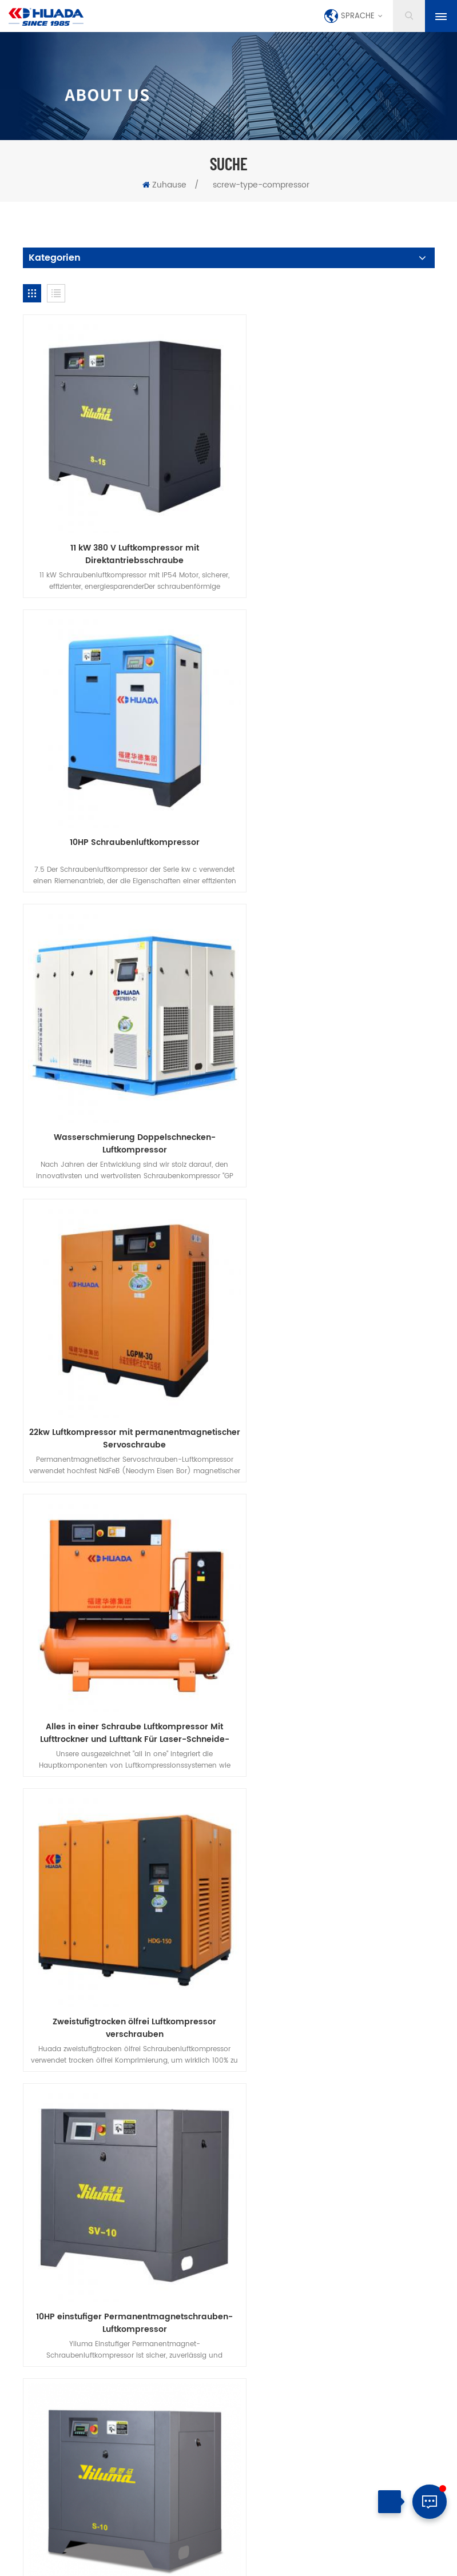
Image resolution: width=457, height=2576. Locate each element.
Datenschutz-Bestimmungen (270, 2060)
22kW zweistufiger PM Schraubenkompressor (334, 1608)
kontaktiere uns (257, 2045)
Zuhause (164, 185)
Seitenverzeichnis (219, 2562)
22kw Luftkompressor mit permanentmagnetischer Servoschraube (334, 801)
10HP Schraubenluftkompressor (334, 524)
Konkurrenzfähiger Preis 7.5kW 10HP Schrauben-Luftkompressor (334, 1343)
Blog (397, 2045)
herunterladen (163, 2060)
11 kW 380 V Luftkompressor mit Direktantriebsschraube (122, 530)
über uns (184, 2045)
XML (265, 2562)
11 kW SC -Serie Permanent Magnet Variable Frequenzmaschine (122, 1885)
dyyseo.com (302, 2549)
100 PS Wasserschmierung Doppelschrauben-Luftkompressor (122, 1614)
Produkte (124, 2045)
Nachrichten (339, 2045)
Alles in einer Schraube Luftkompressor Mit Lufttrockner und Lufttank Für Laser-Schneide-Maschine (122, 1072)
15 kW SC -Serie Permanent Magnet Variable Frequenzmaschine (334, 1885)
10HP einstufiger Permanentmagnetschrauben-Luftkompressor (122, 1343)
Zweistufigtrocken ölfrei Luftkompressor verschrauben (334, 1072)
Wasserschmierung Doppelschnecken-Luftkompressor (123, 801)
